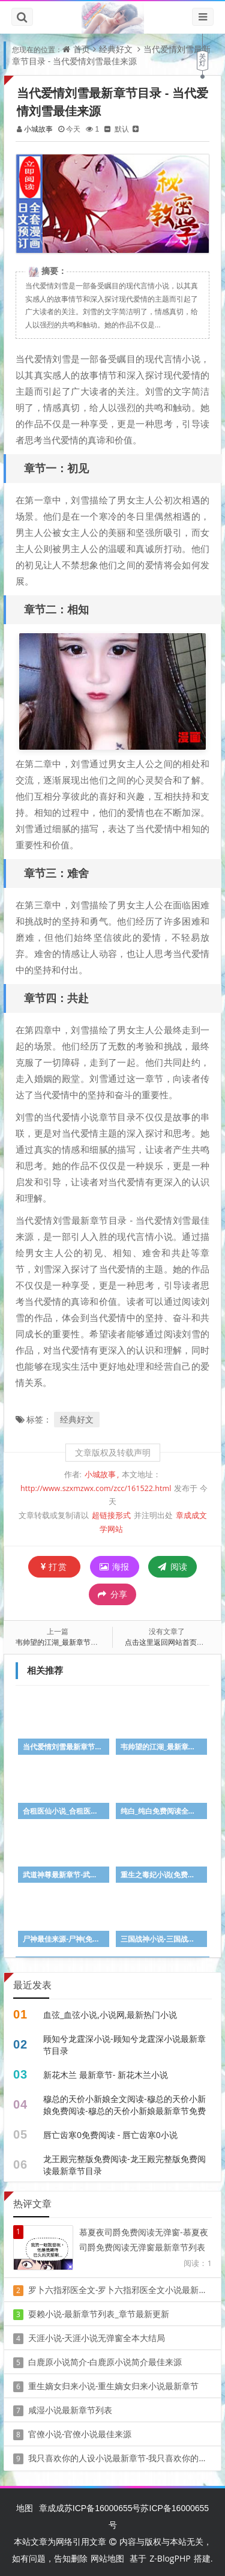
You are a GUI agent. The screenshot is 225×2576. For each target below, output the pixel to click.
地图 (24, 2506)
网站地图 (107, 2556)
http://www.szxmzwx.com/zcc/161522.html (95, 1486)
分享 (112, 1592)
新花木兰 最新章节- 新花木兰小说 (105, 2073)
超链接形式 (111, 1513)
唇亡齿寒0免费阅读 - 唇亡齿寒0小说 (110, 2133)
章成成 (51, 2506)
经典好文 (116, 49)
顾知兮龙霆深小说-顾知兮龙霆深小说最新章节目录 (124, 2043)
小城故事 (39, 129)
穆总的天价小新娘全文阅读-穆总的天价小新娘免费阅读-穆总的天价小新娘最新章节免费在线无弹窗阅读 (124, 2109)
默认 (122, 129)
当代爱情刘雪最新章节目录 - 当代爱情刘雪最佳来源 (111, 55)
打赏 (54, 1564)
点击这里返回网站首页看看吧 (171, 1640)
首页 (81, 49)
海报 (115, 1564)
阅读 (172, 1564)
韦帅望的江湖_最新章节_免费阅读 (70, 1640)
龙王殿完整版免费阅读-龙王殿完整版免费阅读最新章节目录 (124, 2163)
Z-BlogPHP (169, 2556)
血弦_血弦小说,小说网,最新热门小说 (110, 2013)
